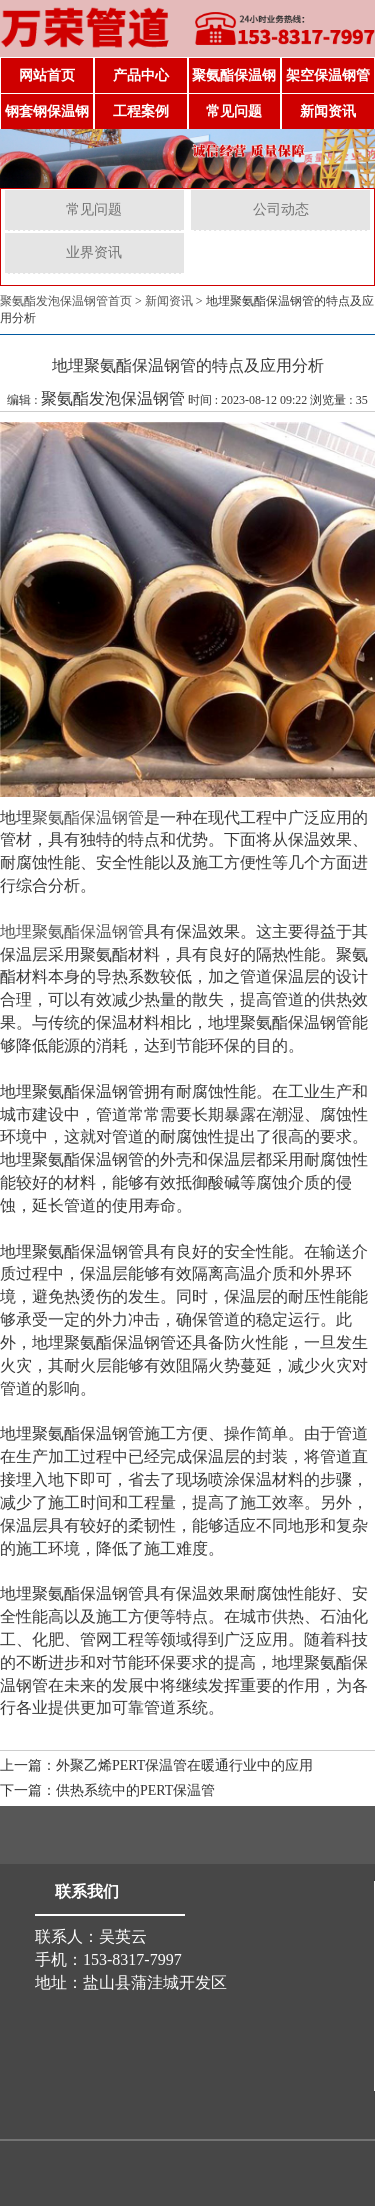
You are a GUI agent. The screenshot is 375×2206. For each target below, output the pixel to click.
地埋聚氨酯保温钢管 (72, 931)
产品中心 (141, 75)
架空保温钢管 (328, 75)
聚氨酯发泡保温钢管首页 (66, 301)
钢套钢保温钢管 (47, 117)
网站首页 (47, 75)
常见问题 (234, 111)
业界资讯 (94, 252)
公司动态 (281, 209)
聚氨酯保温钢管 (234, 81)
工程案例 (141, 111)
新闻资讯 (328, 111)
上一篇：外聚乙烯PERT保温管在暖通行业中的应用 (156, 1765)
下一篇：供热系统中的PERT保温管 (107, 1790)
